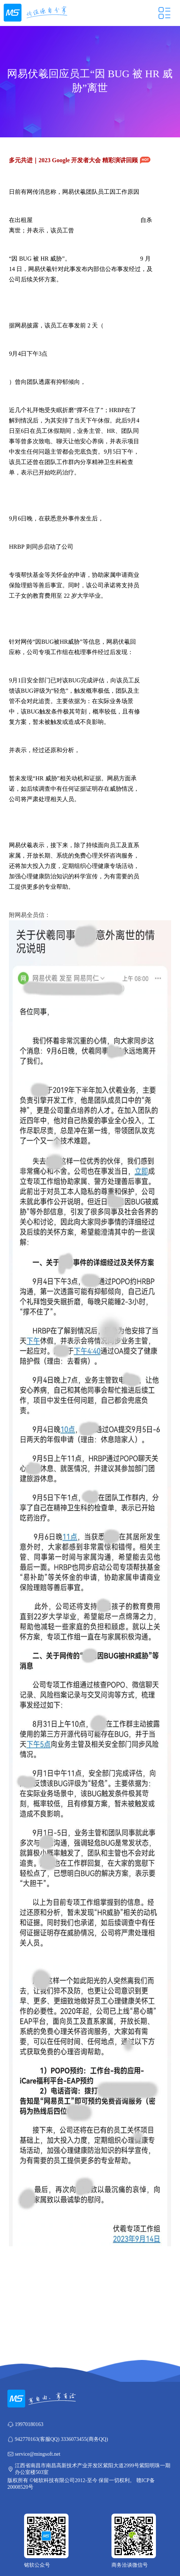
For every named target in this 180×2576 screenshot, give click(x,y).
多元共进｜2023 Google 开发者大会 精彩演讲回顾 (80, 160)
